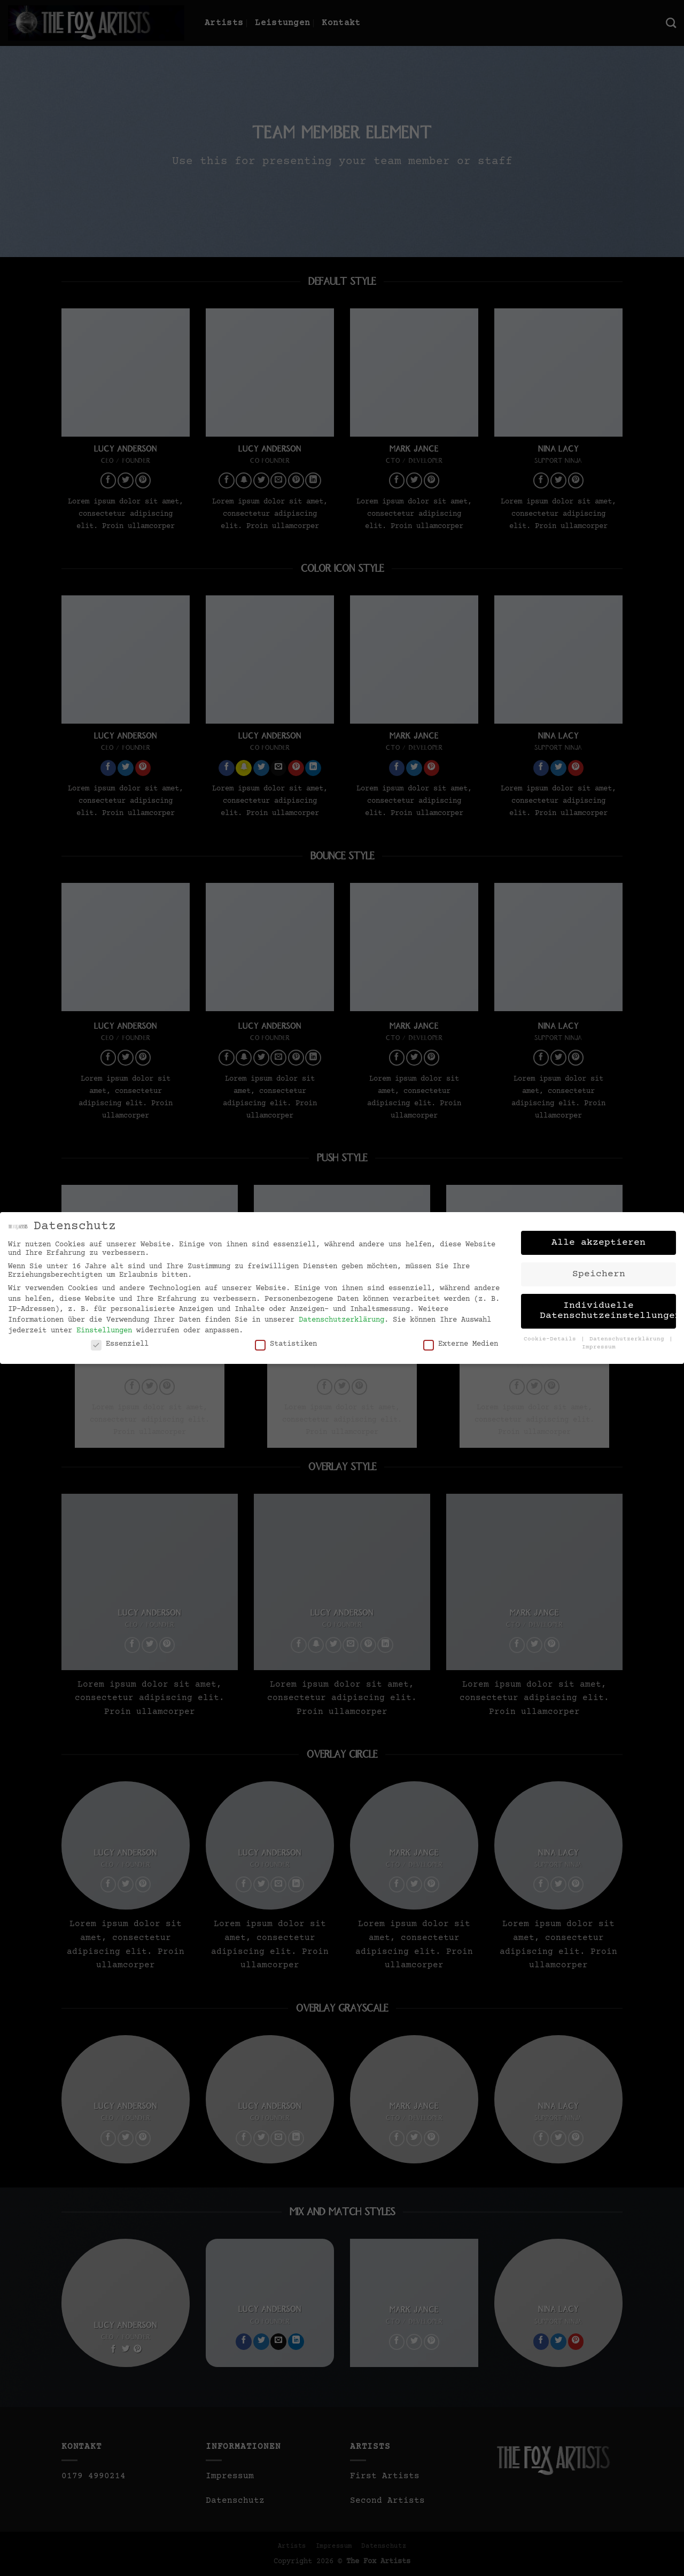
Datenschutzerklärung (341, 1317)
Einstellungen (104, 1328)
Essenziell (120, 1341)
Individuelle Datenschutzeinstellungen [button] (608, 1308)
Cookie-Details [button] (552, 1336)
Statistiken (286, 1341)
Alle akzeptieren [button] (598, 1240)
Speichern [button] (598, 1271)
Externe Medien (460, 1341)
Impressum (599, 1344)
